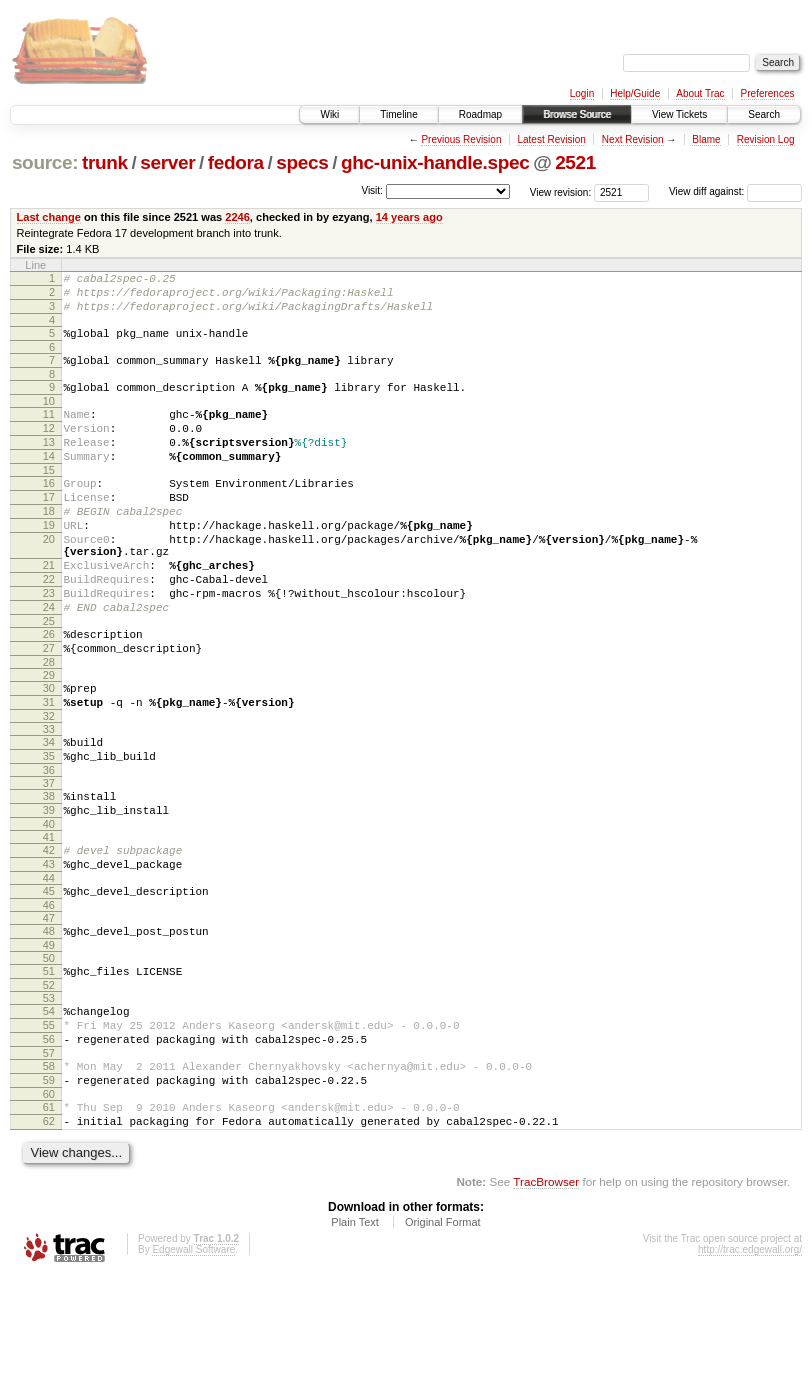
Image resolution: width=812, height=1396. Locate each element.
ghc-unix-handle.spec (435, 162)
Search (764, 114)
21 (49, 613)
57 (49, 1161)
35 (49, 831)
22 (49, 630)
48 (49, 1024)
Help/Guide (635, 93)
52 (49, 1084)
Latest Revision (551, 139)
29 (49, 741)
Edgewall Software (193, 1369)
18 (49, 547)
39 (49, 891)
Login (582, 93)
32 (49, 788)
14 (49, 483)
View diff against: (735, 191)
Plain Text (355, 1342)
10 (49, 419)
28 (49, 728)
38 (49, 874)
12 (49, 449)
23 (49, 647)
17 (49, 530)
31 (49, 771)
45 (49, 981)
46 (49, 998)
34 (49, 814)
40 (49, 908)
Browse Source (577, 114)
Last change (49, 217)
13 (49, 466)
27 (49, 711)
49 (49, 1041)
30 (49, 754)
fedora (236, 162)
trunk (105, 162)
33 (49, 801)
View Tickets (679, 114)
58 (49, 1174)
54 (49, 1110)
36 (49, 848)
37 (49, 861)
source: (45, 162)
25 (49, 681)
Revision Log (766, 139)
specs (302, 162)
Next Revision (633, 139)
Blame (706, 139)
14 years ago (409, 217)
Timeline (398, 114)
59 (49, 1191)
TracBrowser (546, 1301)
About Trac (700, 93)
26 (49, 694)
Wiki (329, 114)
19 (49, 564)
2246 (237, 217)
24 (49, 664)
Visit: (372, 190)
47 (49, 1011)
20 (49, 581)
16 (49, 513)
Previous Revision (461, 139)
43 (49, 951)
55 (49, 1127)
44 (49, 968)
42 (49, 934)
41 (49, 921)
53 (49, 1097)
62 (49, 1238)
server (167, 162)
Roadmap (480, 114)
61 (49, 1221)
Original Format (443, 1342)
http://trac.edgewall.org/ (750, 1369)
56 (49, 1144)
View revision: (561, 191)
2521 (575, 162)
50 (49, 1054)
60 (49, 1208)
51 (49, 1067)
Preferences (768, 93)
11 (49, 432)
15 (49, 500)
